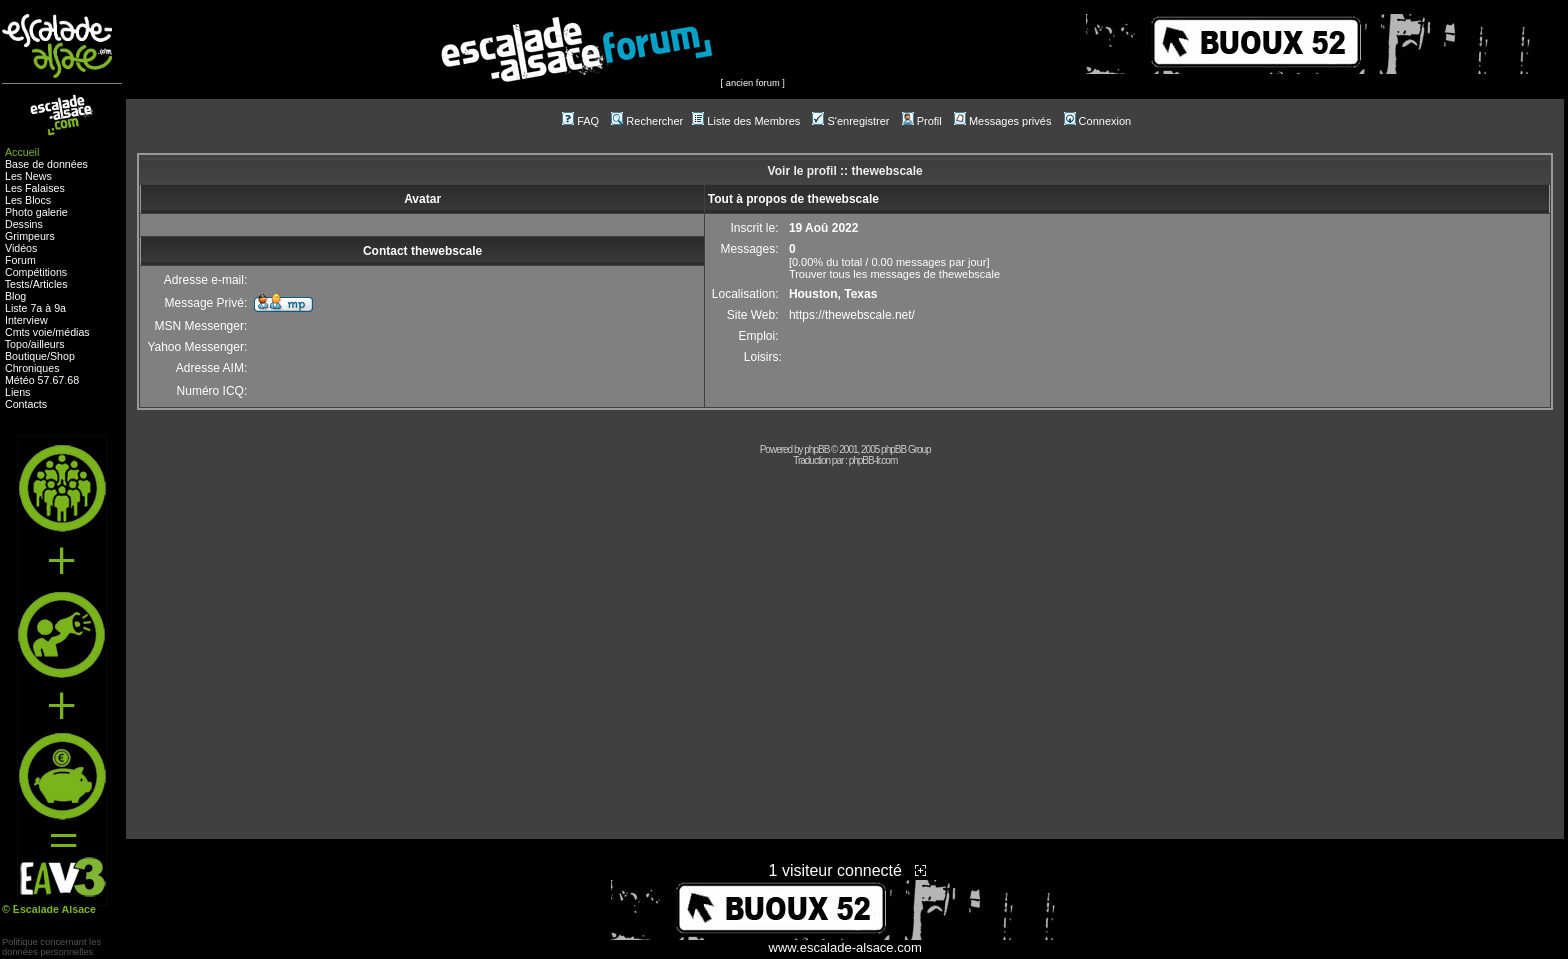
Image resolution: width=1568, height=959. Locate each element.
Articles (50, 284)
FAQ (580, 121)
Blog (15, 296)
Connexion (1098, 121)
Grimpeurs (30, 236)
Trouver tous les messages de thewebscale (894, 274)
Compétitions (36, 272)
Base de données (46, 164)
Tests (17, 284)
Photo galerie (36, 212)
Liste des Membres (746, 121)
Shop (62, 356)
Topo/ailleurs (35, 344)
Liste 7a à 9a (35, 308)
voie (43, 332)
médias (72, 332)
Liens (17, 392)
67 (58, 380)
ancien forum (753, 83)
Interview (26, 320)
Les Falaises (35, 188)
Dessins (24, 224)
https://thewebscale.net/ (852, 315)
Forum (20, 260)
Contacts (26, 404)
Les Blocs (28, 200)
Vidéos (21, 248)
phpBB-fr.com (873, 460)
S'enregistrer (850, 121)
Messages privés (1003, 121)
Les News (28, 176)
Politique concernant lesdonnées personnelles (51, 947)
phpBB (816, 449)
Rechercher (647, 121)
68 (73, 380)
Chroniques (32, 368)
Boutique (26, 356)
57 (44, 380)
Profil (922, 121)
